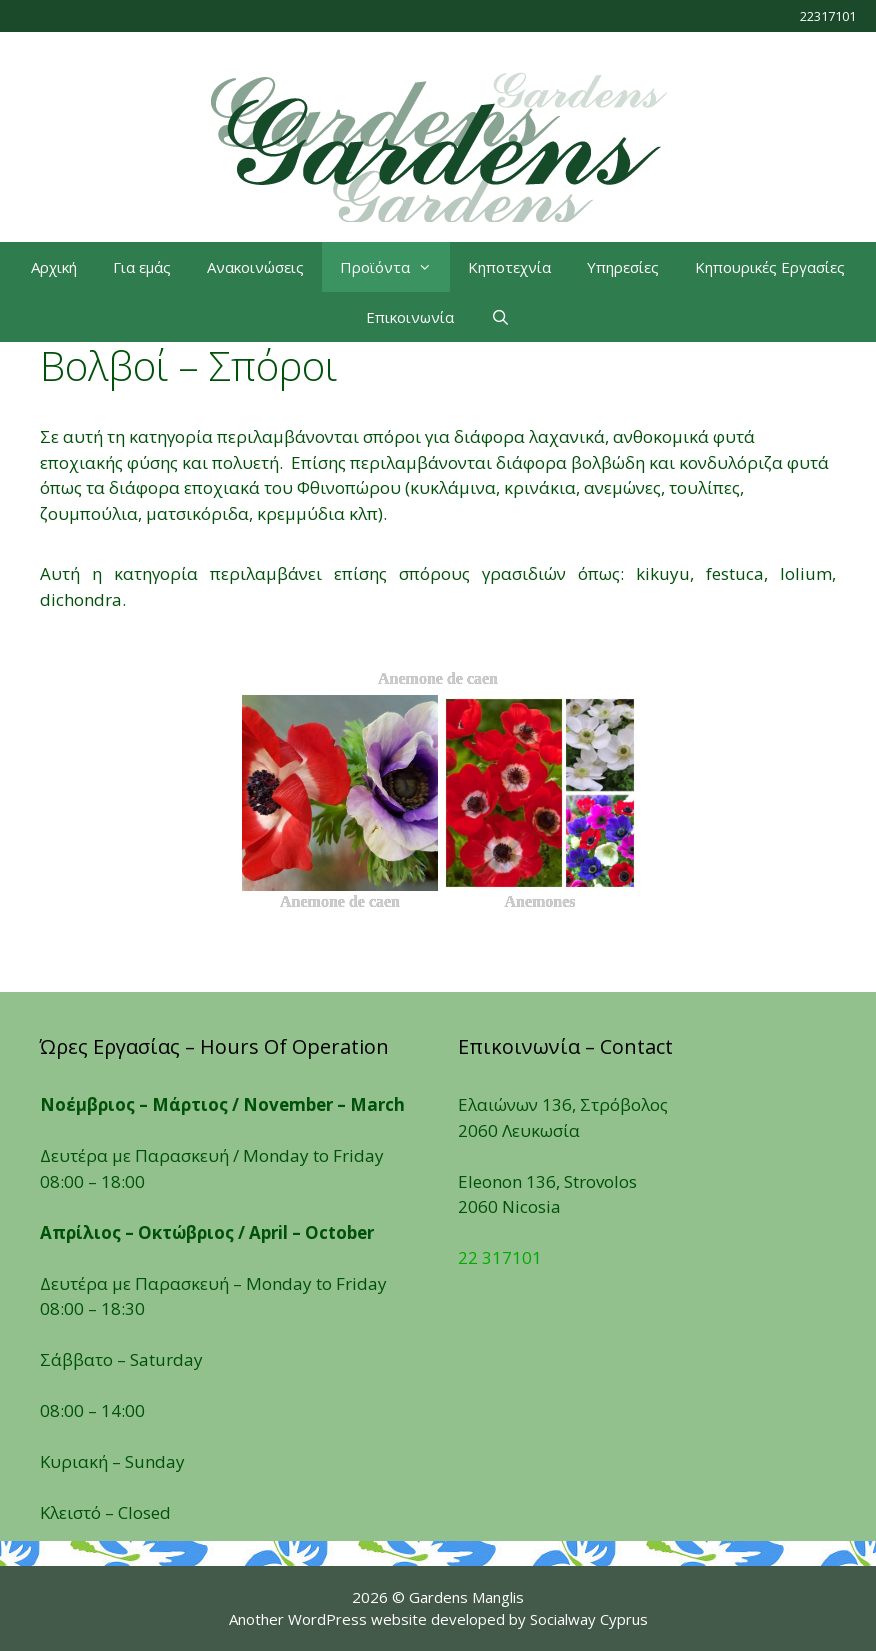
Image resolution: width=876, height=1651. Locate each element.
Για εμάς (142, 267)
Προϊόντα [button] (395, 267)
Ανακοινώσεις (255, 267)
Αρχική (54, 267)
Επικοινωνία (410, 317)
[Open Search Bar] (499, 317)
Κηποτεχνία (509, 267)
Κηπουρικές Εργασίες (770, 267)
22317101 (828, 16)
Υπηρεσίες (623, 267)
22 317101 (500, 1257)
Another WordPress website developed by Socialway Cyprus (438, 1619)
